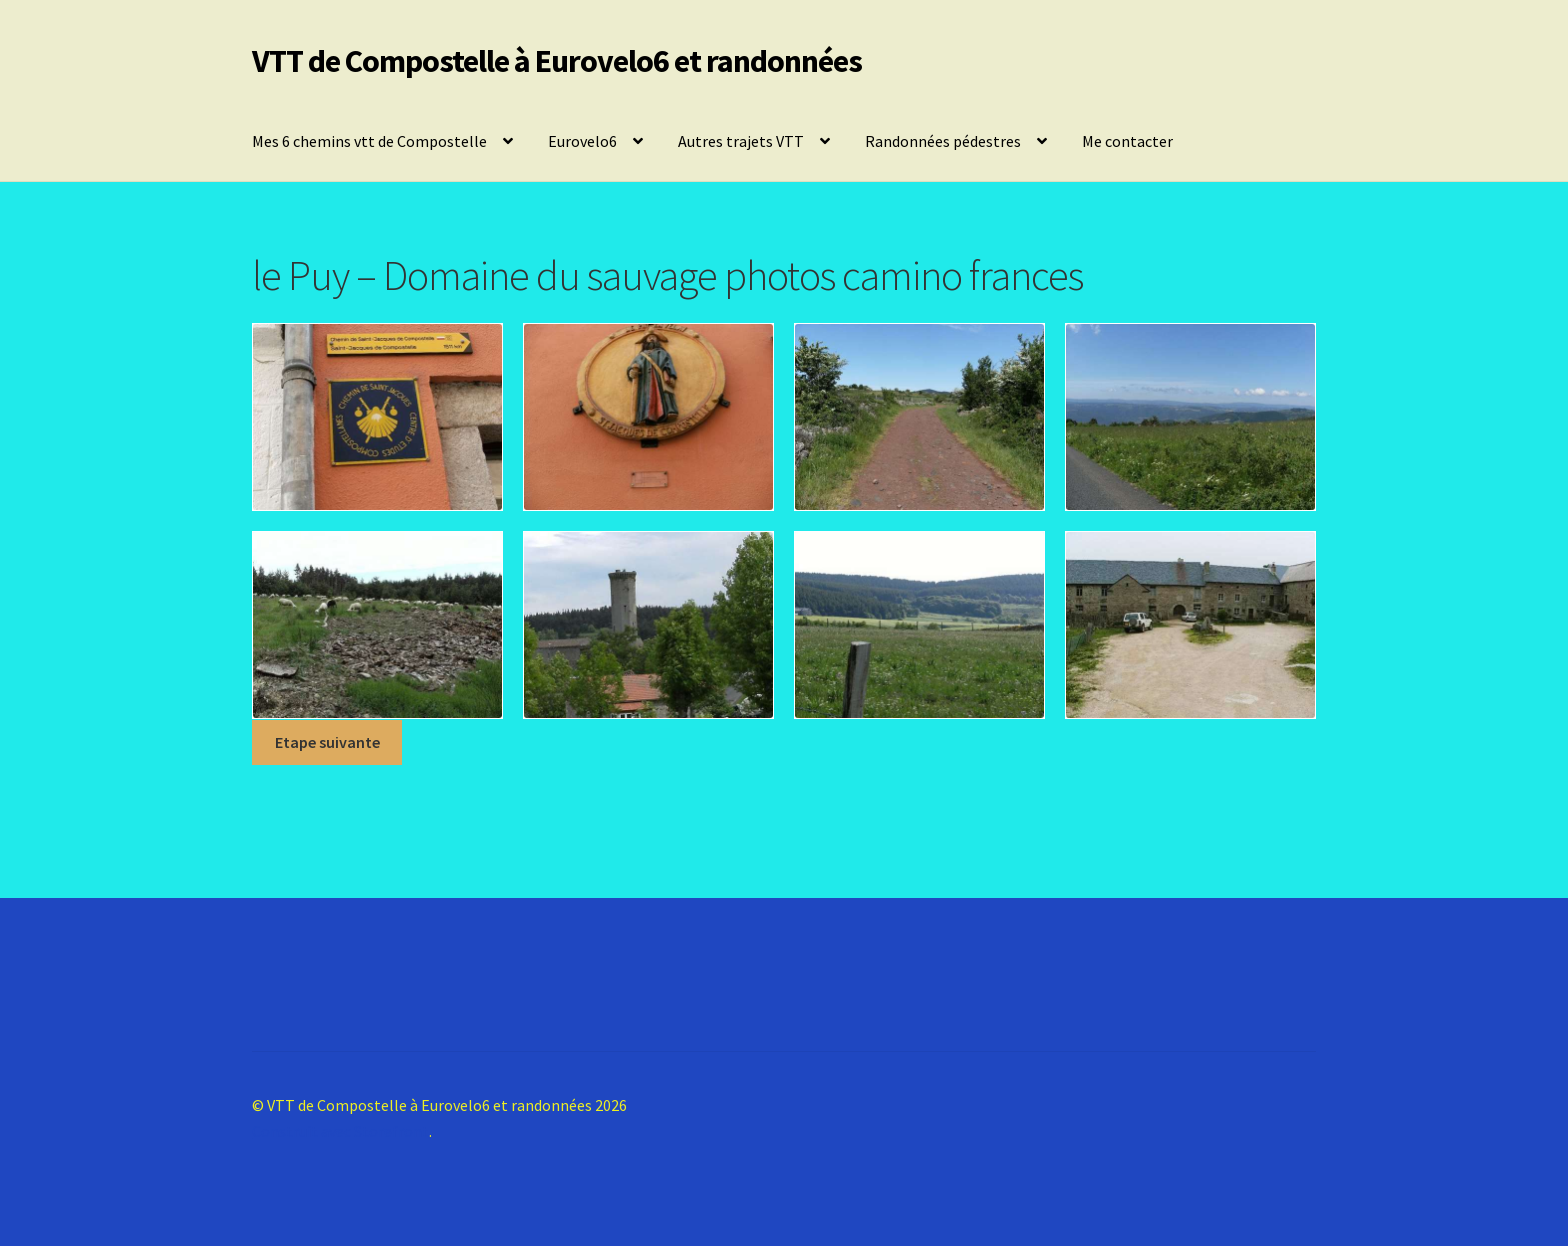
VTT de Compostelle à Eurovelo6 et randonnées (557, 61)
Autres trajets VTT (741, 141)
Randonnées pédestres (943, 141)
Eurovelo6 (582, 141)
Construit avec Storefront (340, 1131)
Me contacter (1127, 141)
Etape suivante (327, 742)
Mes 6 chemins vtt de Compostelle (369, 141)
